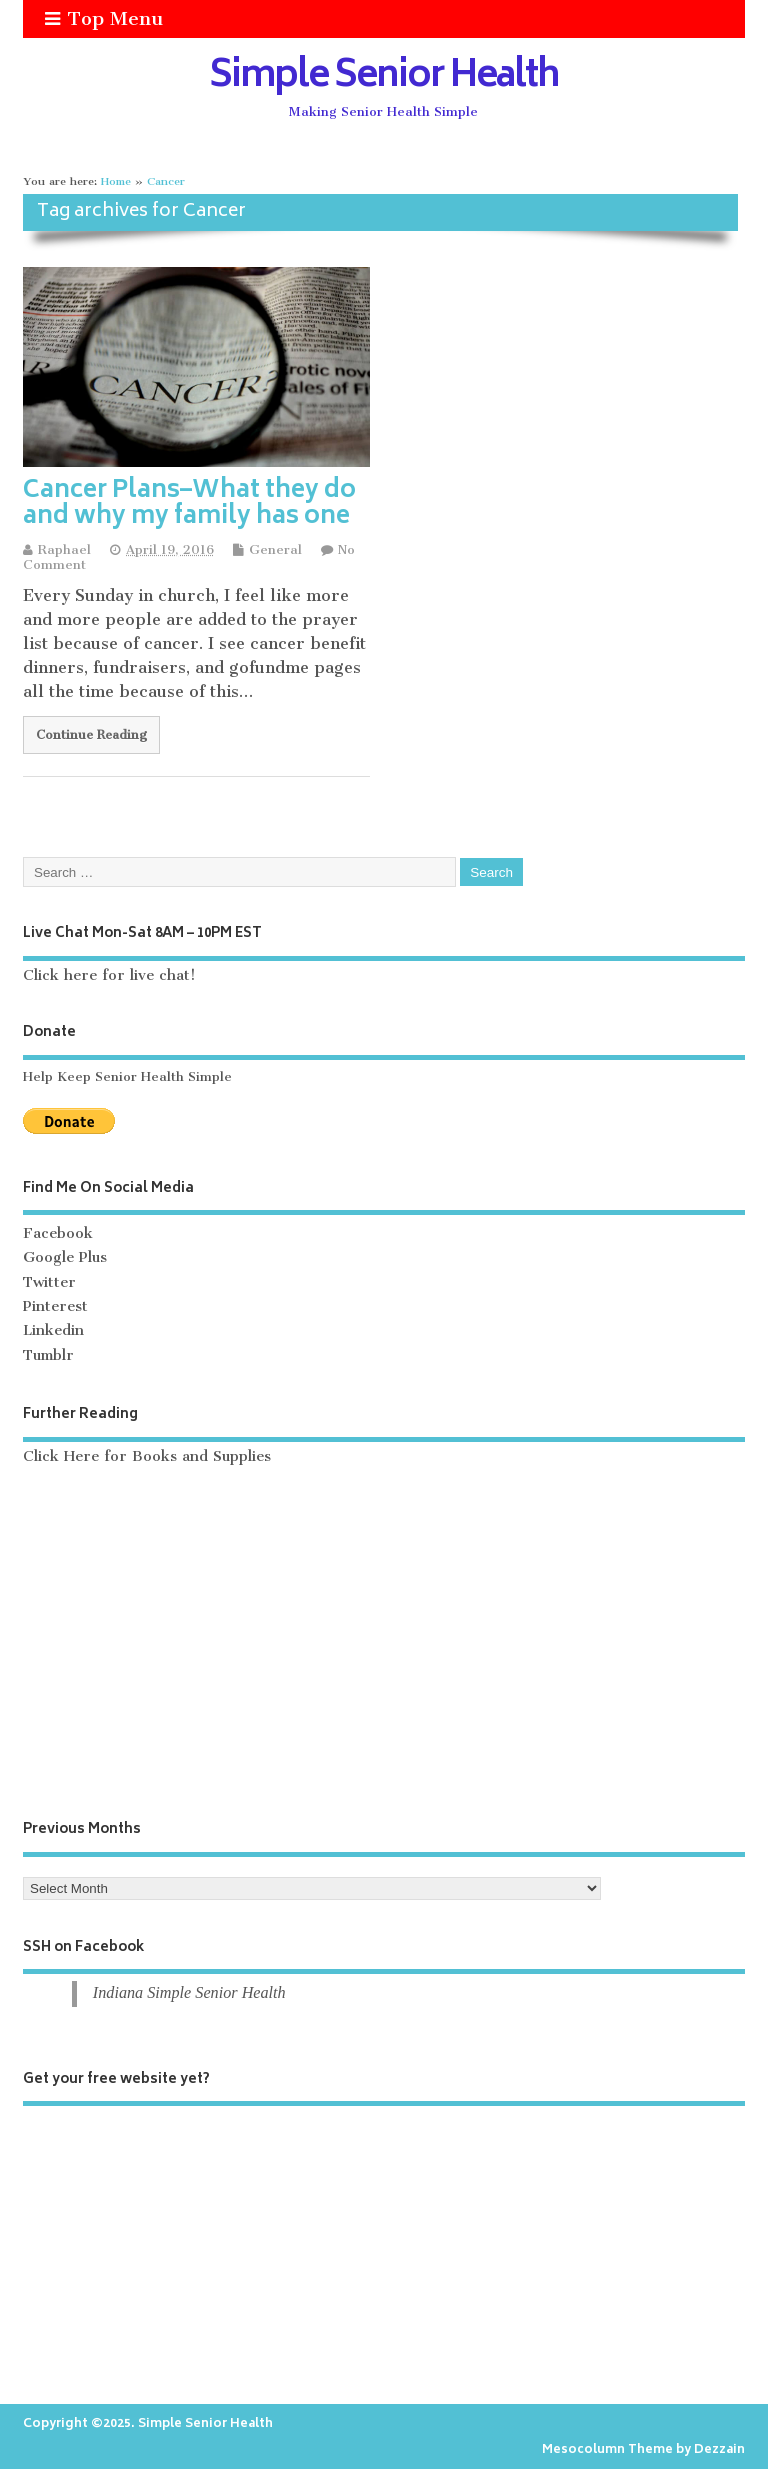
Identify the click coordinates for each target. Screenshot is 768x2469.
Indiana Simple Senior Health (189, 1993)
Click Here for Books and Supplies (147, 1456)
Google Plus (65, 1257)
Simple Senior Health (384, 78)
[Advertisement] (384, 1643)
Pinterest (55, 1306)
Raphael (64, 549)
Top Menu (104, 18)
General (275, 549)
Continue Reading (91, 734)
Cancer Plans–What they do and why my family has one (189, 504)
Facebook (58, 1233)
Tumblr (48, 1355)
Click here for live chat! (109, 975)
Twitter (49, 1282)
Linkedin (53, 1330)
